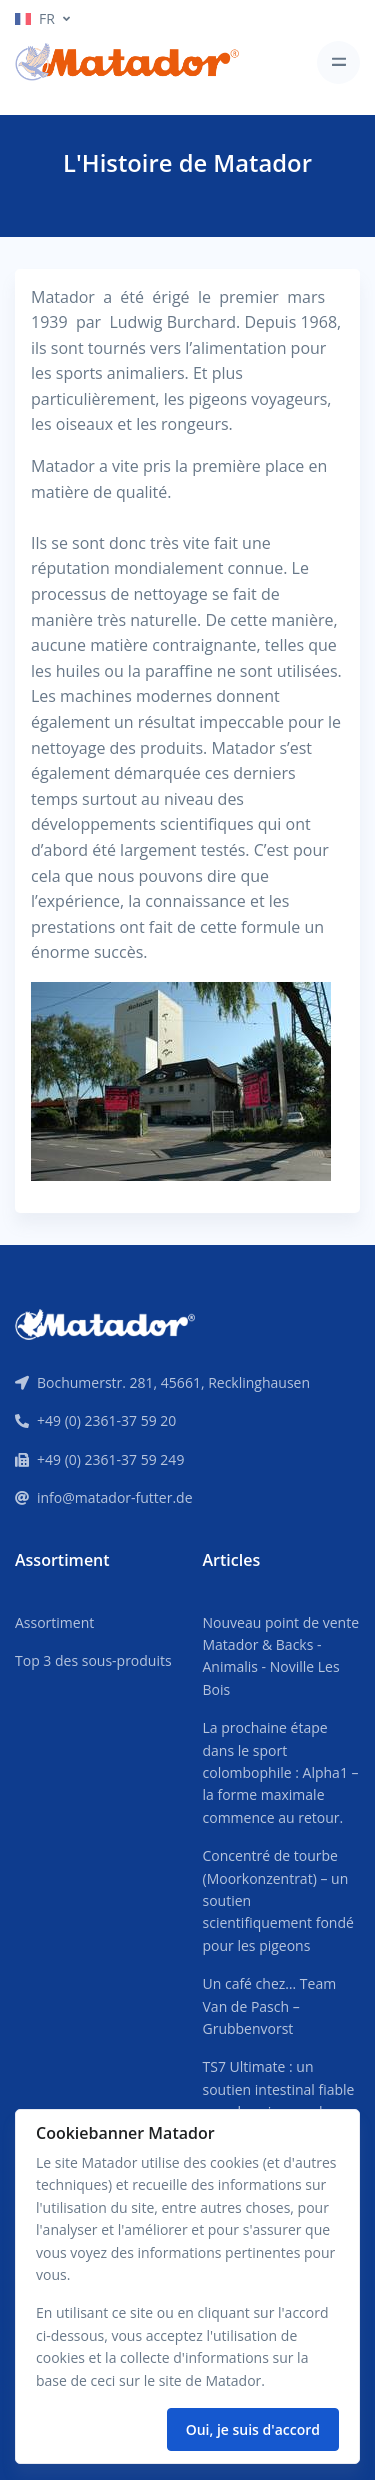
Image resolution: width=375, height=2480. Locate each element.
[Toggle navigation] (338, 62)
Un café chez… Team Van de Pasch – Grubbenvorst (270, 2006)
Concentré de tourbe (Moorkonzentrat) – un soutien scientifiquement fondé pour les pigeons (278, 1900)
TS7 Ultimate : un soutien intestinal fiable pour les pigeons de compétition (279, 2100)
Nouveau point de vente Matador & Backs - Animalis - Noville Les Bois (281, 1656)
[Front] (105, 1323)
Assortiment (54, 1622)
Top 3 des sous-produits (93, 1660)
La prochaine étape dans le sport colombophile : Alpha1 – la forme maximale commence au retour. (281, 1772)
